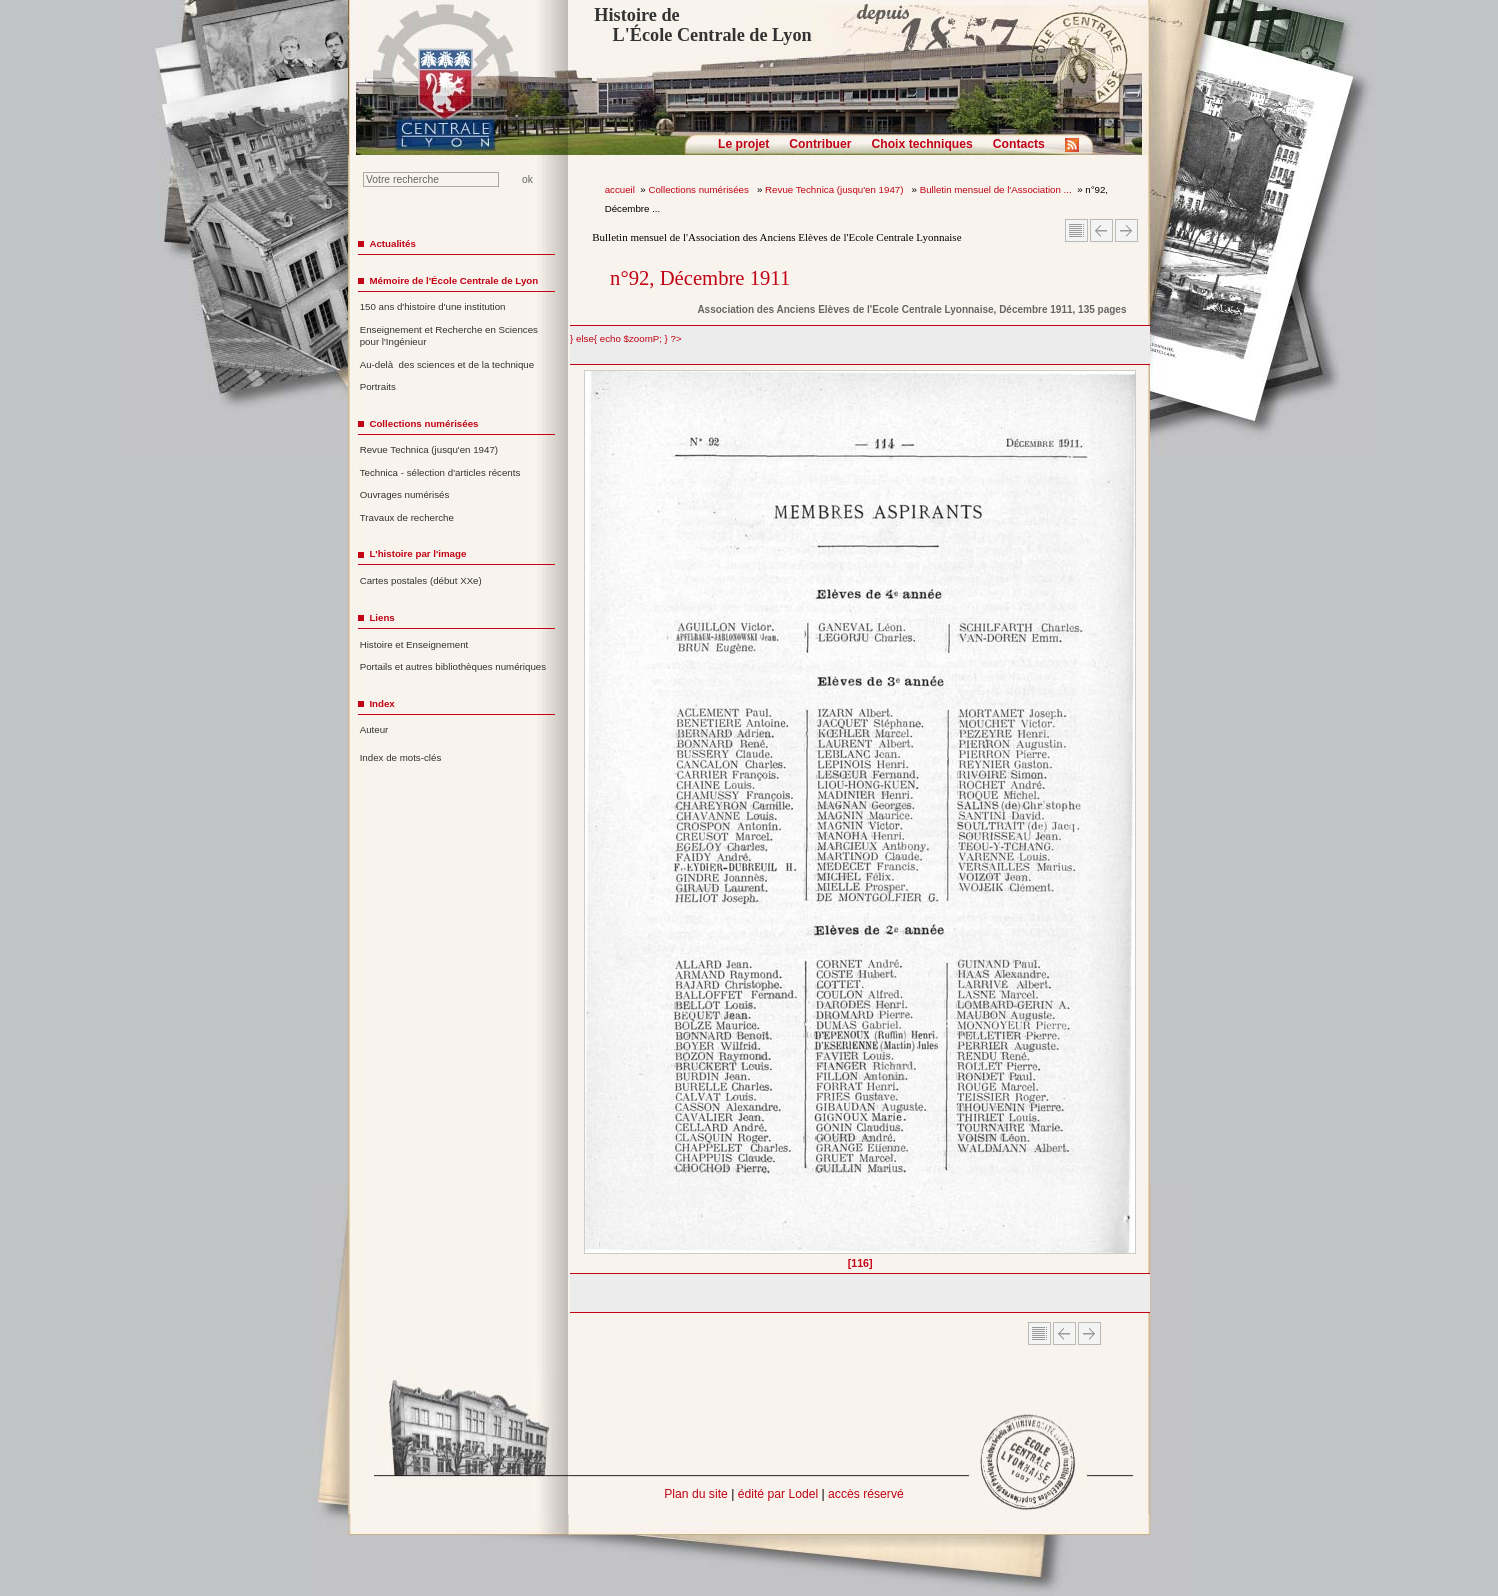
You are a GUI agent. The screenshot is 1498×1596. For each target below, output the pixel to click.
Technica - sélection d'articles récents (440, 472)
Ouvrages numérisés (405, 494)
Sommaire (1076, 230)
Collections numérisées (699, 189)
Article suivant (1126, 230)
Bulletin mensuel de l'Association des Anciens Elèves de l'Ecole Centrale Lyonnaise (776, 237)
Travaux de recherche (407, 517)
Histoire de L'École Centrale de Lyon (702, 25)
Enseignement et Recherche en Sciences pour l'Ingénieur (449, 336)
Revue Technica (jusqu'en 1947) (835, 189)
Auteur (374, 729)
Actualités (392, 243)
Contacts (1019, 144)
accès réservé (866, 1494)
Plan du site (696, 1494)
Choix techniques (921, 144)
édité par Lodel (778, 1494)
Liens (381, 617)
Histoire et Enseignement (414, 644)
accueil (620, 189)
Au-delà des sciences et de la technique (447, 364)
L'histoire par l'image (417, 553)
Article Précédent (1101, 230)
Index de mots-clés (401, 757)
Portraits (378, 386)
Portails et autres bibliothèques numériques (453, 666)
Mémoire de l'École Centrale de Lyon (453, 280)
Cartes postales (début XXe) (421, 580)
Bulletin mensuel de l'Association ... (996, 189)
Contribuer (820, 144)
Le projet (743, 144)
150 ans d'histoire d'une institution (433, 306)
